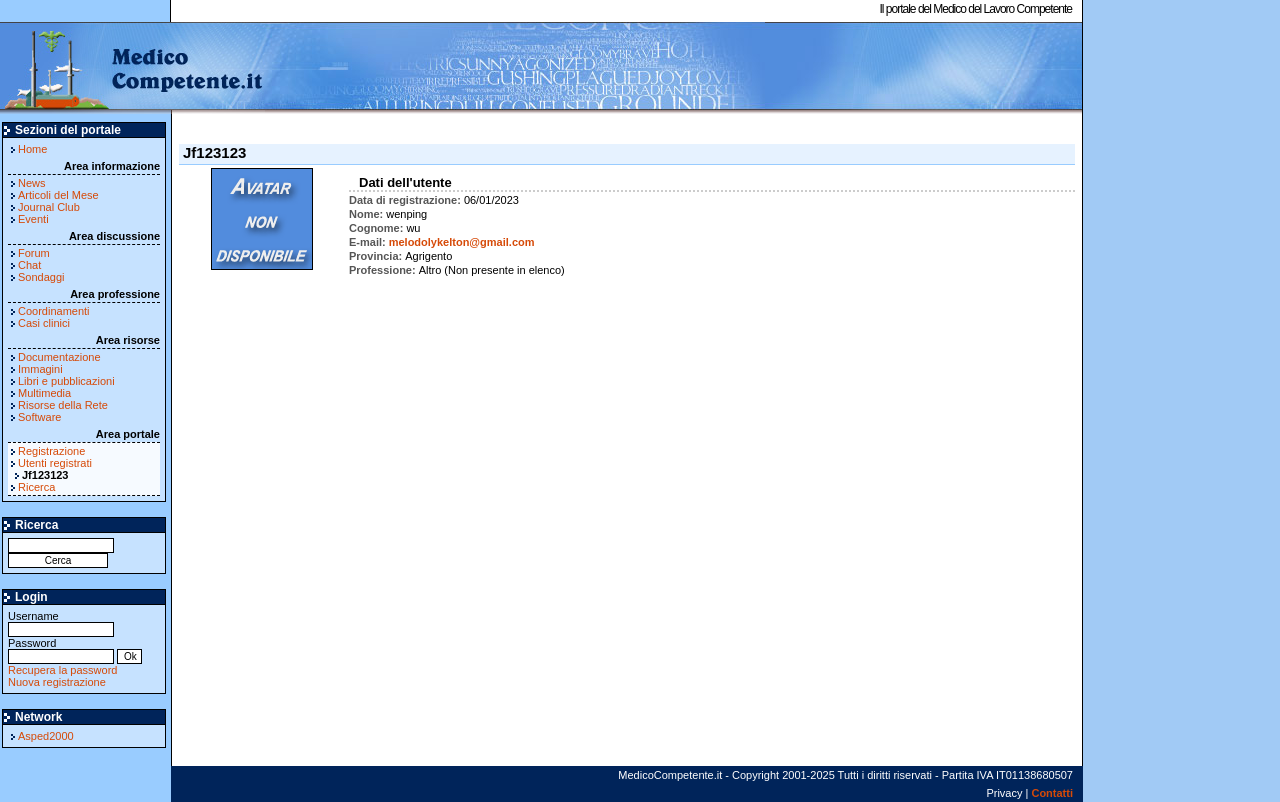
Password (61, 649)
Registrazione (51, 451)
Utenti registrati (55, 463)
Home (32, 149)
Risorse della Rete (63, 405)
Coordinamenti (54, 311)
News (32, 183)
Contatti (1052, 793)
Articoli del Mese (58, 195)
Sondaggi (41, 277)
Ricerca (36, 487)
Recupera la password (62, 670)
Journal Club (49, 207)
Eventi (33, 219)
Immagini (40, 369)
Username (61, 622)
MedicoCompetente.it (132, 68)
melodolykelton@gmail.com (462, 242)
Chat (29, 265)
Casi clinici (44, 323)
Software (39, 417)
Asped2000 (46, 736)
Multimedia (44, 393)
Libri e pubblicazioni (66, 381)
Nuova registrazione (57, 682)
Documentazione (59, 357)
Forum (34, 253)
